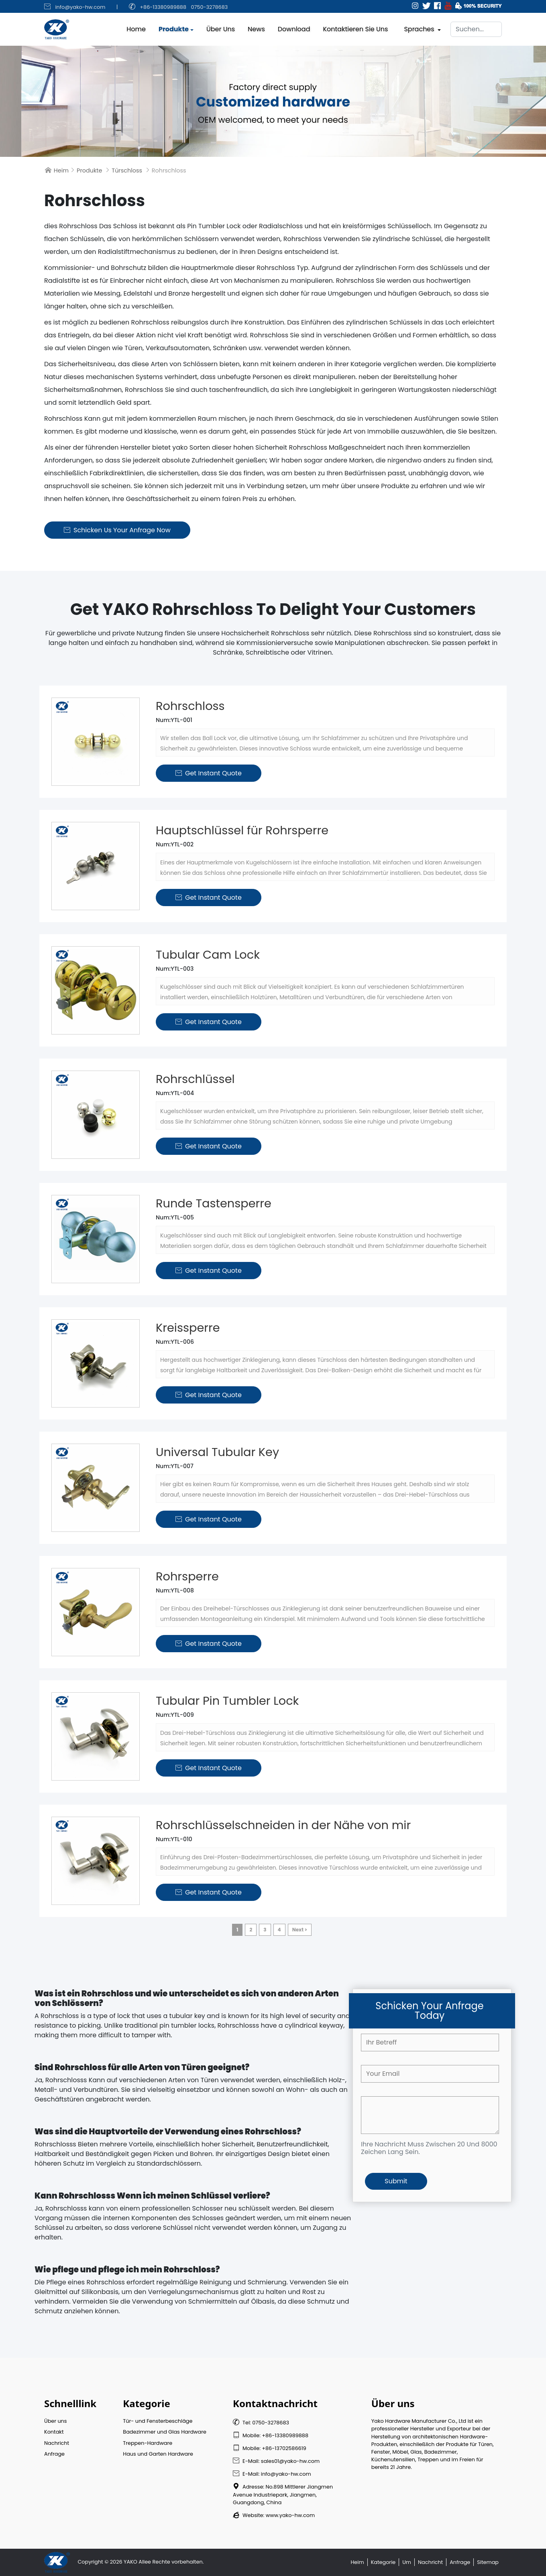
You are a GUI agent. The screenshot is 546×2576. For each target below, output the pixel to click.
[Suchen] (476, 27)
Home (136, 27)
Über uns (220, 27)
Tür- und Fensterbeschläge (157, 2421)
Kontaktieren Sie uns (355, 27)
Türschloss (127, 170)
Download (294, 27)
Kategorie (383, 2562)
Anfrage (54, 2453)
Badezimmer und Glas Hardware (164, 2431)
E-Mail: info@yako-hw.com (272, 2474)
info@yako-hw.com (80, 7)
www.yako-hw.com (290, 2515)
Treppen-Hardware (147, 2443)
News (256, 27)
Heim (61, 170)
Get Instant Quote (208, 773)
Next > (299, 1929)
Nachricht (56, 2443)
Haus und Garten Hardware (158, 2453)
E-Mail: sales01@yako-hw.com (276, 2461)
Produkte (174, 27)
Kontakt (54, 2431)
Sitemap (488, 2562)
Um (406, 2562)
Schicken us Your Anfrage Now (117, 530)
